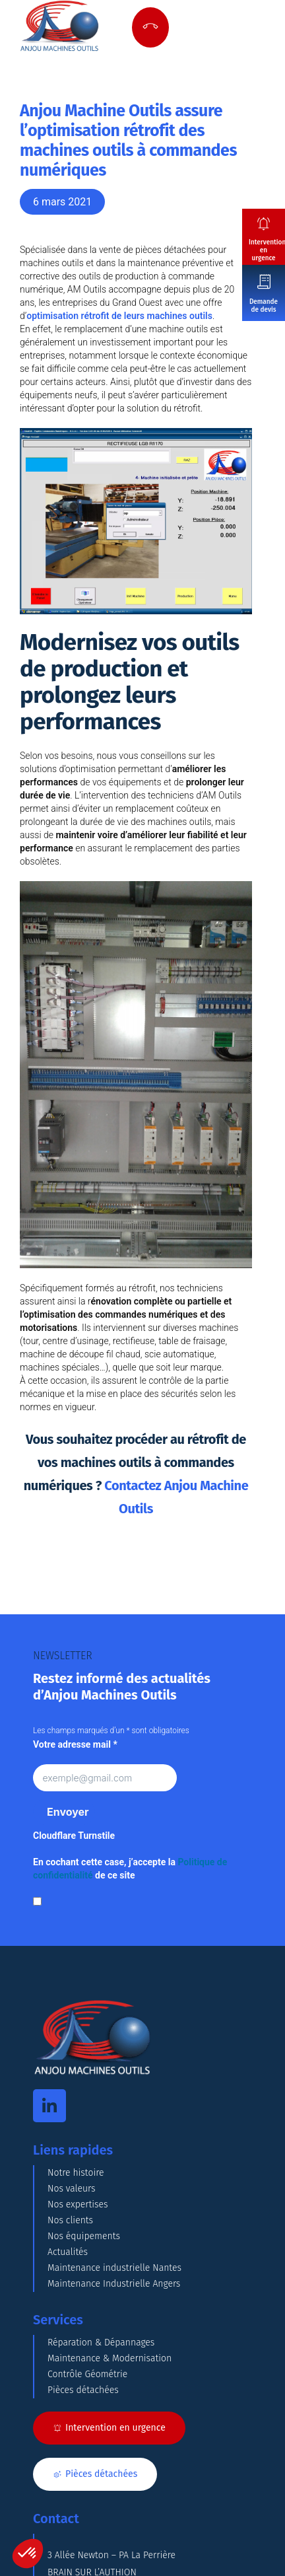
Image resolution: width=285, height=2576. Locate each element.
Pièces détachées (83, 2390)
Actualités (68, 2252)
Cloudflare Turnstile (74, 1835)
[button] (28, 2553)
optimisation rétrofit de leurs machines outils (119, 315)
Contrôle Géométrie (87, 2374)
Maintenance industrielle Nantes (114, 2267)
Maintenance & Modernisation (110, 2358)
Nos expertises (78, 2204)
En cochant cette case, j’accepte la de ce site (130, 1868)
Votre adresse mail (75, 1744)
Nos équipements (84, 2236)
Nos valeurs (72, 2188)
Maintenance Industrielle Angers (114, 2283)
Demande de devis (263, 306)
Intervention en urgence (267, 250)
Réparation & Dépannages (101, 2342)
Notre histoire (76, 2172)
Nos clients (70, 2220)
